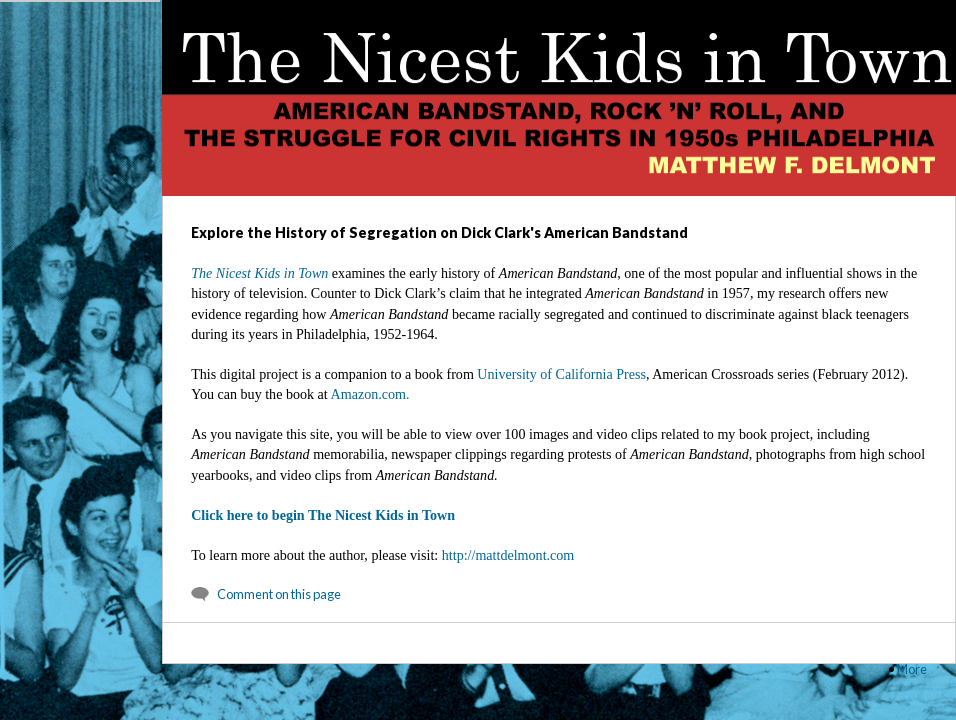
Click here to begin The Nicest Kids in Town (323, 515)
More (912, 669)
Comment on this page (279, 594)
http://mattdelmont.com (508, 555)
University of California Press (561, 374)
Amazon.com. (370, 394)
